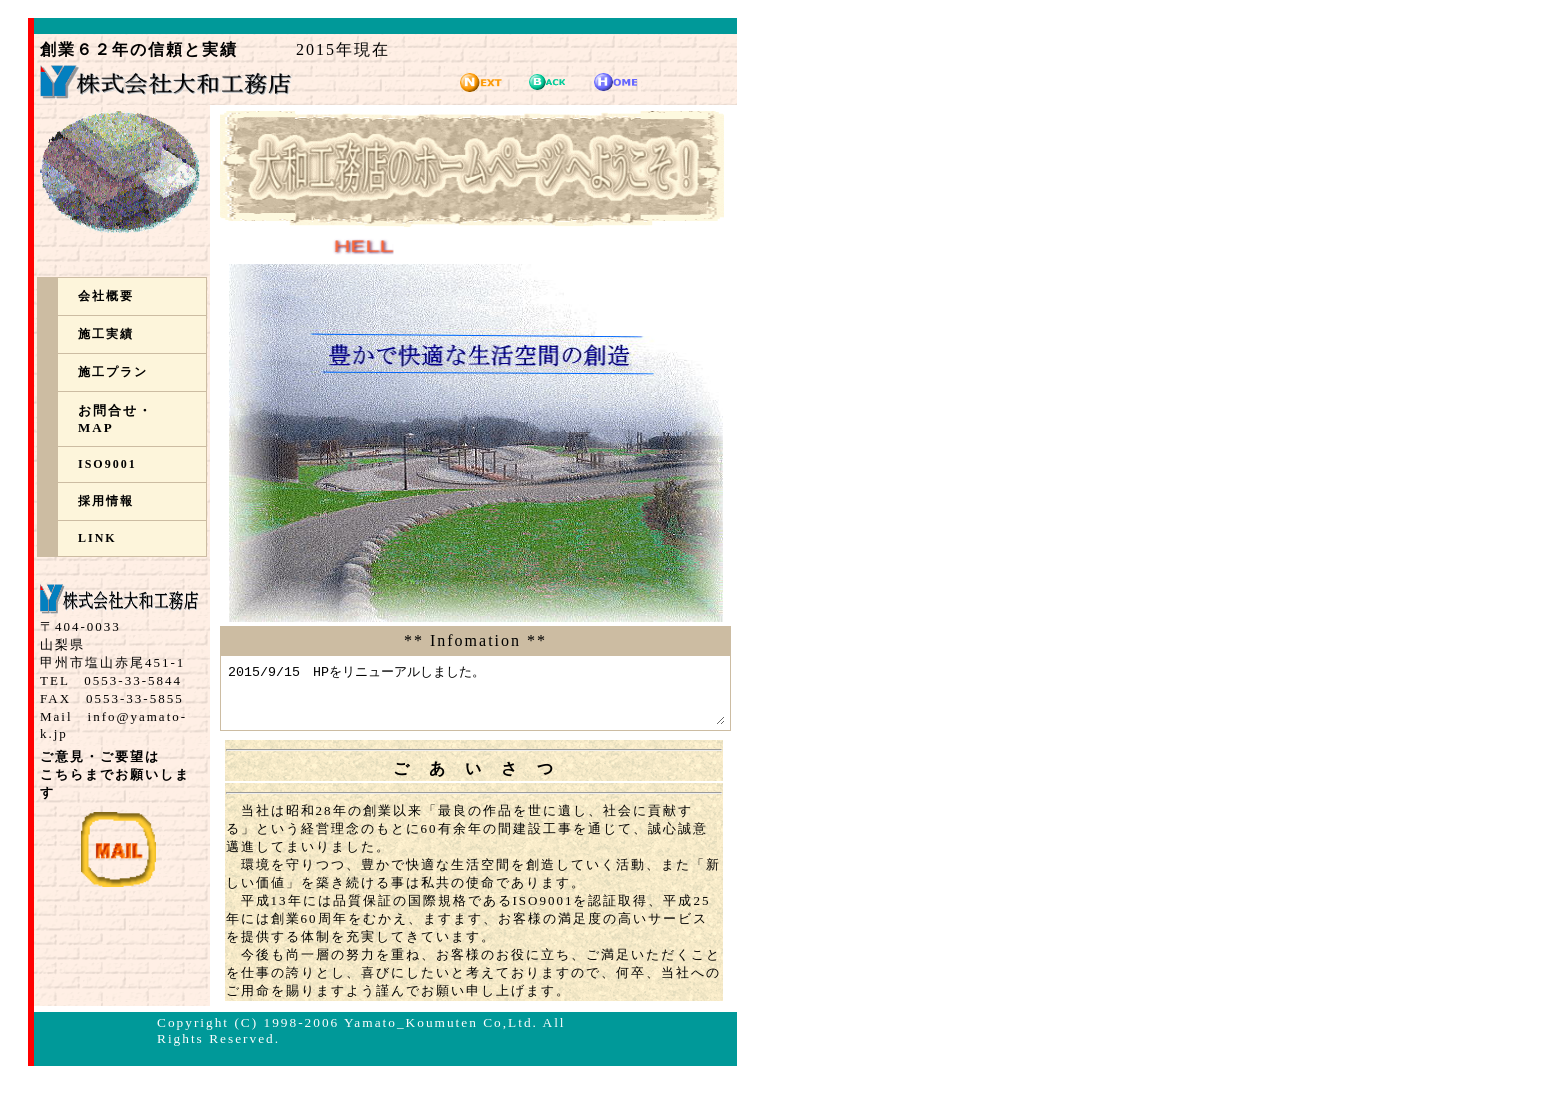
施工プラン (113, 372)
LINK (97, 538)
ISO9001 (107, 464)
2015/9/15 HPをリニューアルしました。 (505, 699)
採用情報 (106, 501)
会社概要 (106, 296)
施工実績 (106, 334)
